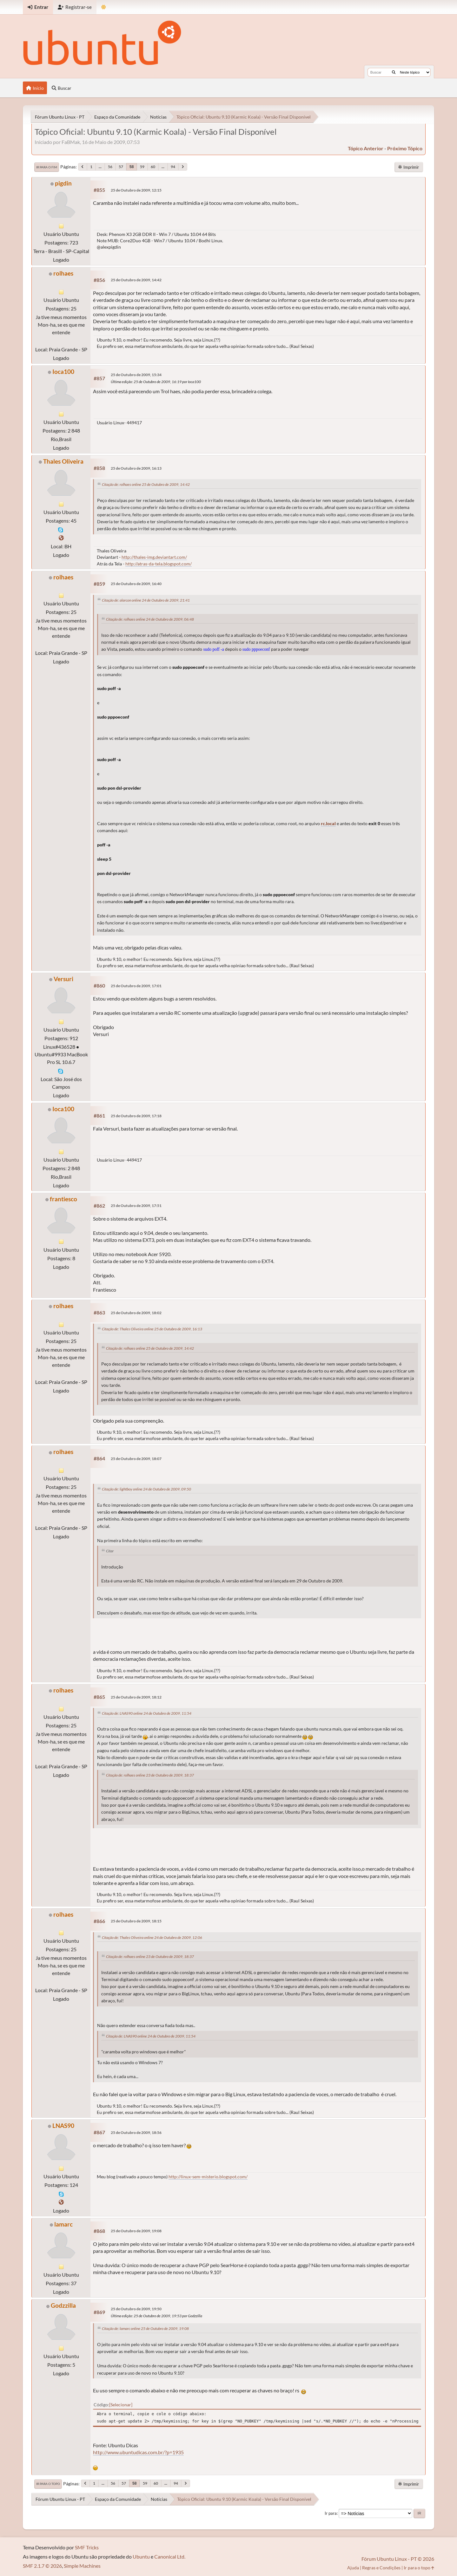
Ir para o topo (48, 2484)
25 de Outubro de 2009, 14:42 (136, 280)
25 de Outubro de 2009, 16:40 (136, 584)
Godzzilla (63, 2305)
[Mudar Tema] (103, 7)
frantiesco (63, 1199)
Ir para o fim (46, 167)
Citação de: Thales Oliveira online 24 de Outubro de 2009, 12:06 (152, 1937)
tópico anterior (365, 148)
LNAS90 (63, 2125)
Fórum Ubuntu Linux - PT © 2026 (397, 2559)
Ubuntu (141, 2556)
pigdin (63, 183)
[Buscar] (394, 72)
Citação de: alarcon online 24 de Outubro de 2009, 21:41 (146, 600)
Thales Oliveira (63, 461)
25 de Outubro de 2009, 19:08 (136, 2231)
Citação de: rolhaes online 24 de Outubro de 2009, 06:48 (150, 619)
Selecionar (120, 2404)
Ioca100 (63, 371)
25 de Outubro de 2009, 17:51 (136, 1205)
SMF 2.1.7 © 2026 (42, 2566)
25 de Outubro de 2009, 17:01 (136, 986)
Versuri (63, 978)
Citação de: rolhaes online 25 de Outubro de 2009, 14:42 (146, 484)
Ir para (331, 2513)
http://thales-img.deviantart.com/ (154, 557)
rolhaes (63, 273)
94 (173, 166)
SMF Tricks (87, 2547)
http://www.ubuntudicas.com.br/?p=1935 (138, 2452)
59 (142, 166)
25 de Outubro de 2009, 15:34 (136, 375)
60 (153, 166)
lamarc (63, 2224)
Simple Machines (82, 2566)
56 (110, 166)
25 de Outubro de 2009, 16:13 (136, 468)
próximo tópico (404, 148)
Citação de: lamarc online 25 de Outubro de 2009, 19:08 (145, 2328)
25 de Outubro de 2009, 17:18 (136, 1116)
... (100, 166)
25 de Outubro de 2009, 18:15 (136, 1921)
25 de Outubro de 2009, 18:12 (136, 1697)
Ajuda (353, 2567)
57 (121, 166)
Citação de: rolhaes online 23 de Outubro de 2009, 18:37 (150, 1775)
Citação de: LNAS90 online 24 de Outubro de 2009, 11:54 (146, 1713)
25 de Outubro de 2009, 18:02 (136, 1313)
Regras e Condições (381, 2567)
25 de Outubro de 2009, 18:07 (136, 1459)
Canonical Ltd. (169, 2556)
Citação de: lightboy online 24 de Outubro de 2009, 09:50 (146, 1489)
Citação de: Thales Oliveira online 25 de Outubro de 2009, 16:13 (152, 1329)
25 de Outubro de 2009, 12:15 (136, 190)
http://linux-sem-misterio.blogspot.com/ (208, 2176)
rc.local (328, 823)
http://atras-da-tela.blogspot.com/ (158, 563)
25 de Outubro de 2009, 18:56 (136, 2132)
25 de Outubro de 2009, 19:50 (136, 2309)
